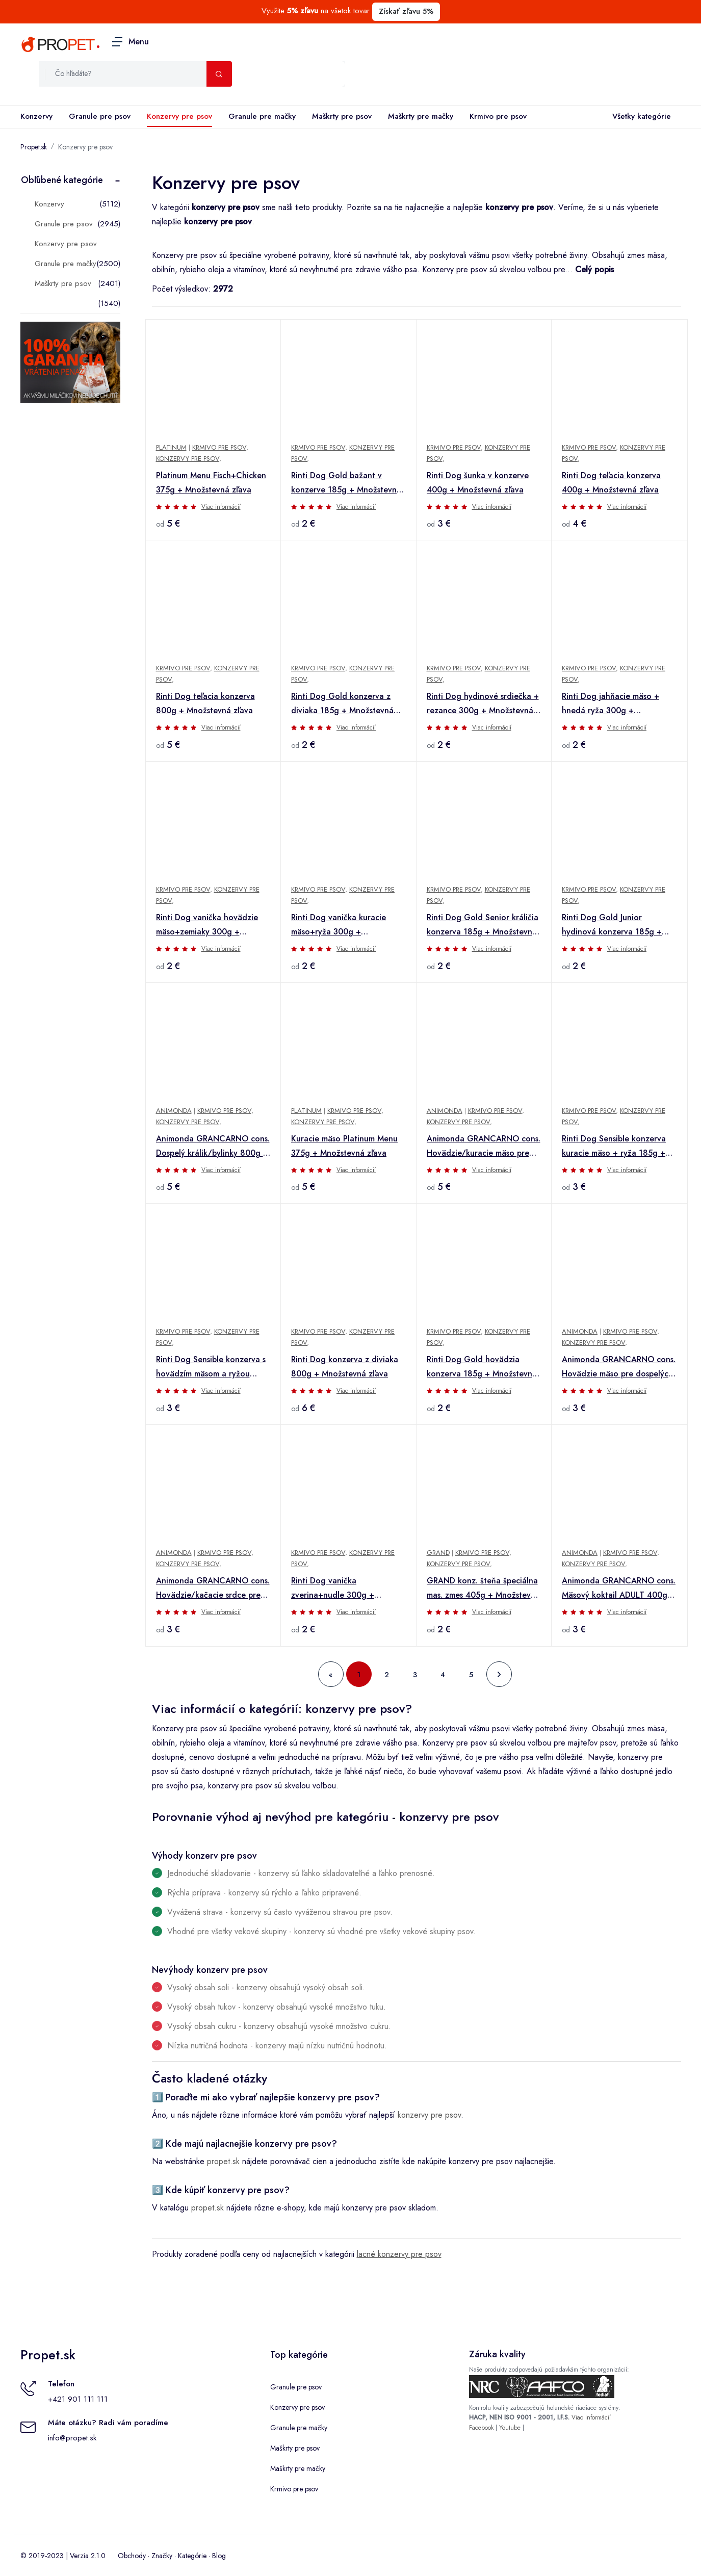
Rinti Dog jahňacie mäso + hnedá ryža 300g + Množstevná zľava (610, 704)
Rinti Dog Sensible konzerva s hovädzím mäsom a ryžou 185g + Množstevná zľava (211, 1367)
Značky (161, 2556)
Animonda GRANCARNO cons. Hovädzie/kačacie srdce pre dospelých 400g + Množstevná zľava (213, 1588)
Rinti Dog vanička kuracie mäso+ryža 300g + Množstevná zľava (338, 925)
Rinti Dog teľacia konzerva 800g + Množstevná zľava (205, 703)
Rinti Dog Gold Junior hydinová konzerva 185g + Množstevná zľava (612, 925)
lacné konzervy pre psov (399, 2254)
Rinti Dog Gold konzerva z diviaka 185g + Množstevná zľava (342, 704)
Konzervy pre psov (179, 116)
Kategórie (192, 2556)
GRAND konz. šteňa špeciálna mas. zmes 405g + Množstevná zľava (483, 1588)
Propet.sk (33, 147)
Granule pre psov (100, 116)
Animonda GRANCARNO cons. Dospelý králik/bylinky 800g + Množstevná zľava (213, 1146)
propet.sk (223, 2161)
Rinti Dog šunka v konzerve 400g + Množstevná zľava (478, 483)
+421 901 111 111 (78, 2399)
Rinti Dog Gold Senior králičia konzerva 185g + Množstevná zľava (482, 925)
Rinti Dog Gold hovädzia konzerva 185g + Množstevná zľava (482, 1367)
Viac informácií (221, 506)
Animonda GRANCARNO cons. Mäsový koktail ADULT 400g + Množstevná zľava (619, 1588)
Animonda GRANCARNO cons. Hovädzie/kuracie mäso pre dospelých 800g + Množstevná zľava (484, 1146)
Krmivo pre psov (498, 116)
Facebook (481, 2427)
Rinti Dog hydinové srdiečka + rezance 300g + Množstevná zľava (483, 704)
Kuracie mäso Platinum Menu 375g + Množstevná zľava (344, 1146)
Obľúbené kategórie (62, 180)
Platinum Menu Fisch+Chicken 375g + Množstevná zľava (211, 483)
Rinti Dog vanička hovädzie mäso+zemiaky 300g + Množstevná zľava (207, 925)
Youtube (510, 2427)
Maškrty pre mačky (420, 116)
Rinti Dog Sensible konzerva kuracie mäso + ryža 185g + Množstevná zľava (614, 1146)
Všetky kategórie (639, 117)
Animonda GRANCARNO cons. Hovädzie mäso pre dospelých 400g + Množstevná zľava (619, 1367)
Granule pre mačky (262, 116)
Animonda (174, 1110)
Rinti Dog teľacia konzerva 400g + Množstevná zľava (611, 483)
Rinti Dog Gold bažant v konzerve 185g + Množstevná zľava (346, 483)
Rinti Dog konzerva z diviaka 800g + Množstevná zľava (344, 1367)
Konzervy (36, 116)
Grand (438, 1552)
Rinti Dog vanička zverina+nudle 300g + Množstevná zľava (332, 1588)
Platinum (171, 447)
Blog (219, 2556)
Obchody (132, 2556)
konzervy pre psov (429, 2115)
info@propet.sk (72, 2437)
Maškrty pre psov (342, 116)
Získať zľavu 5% (406, 11)
